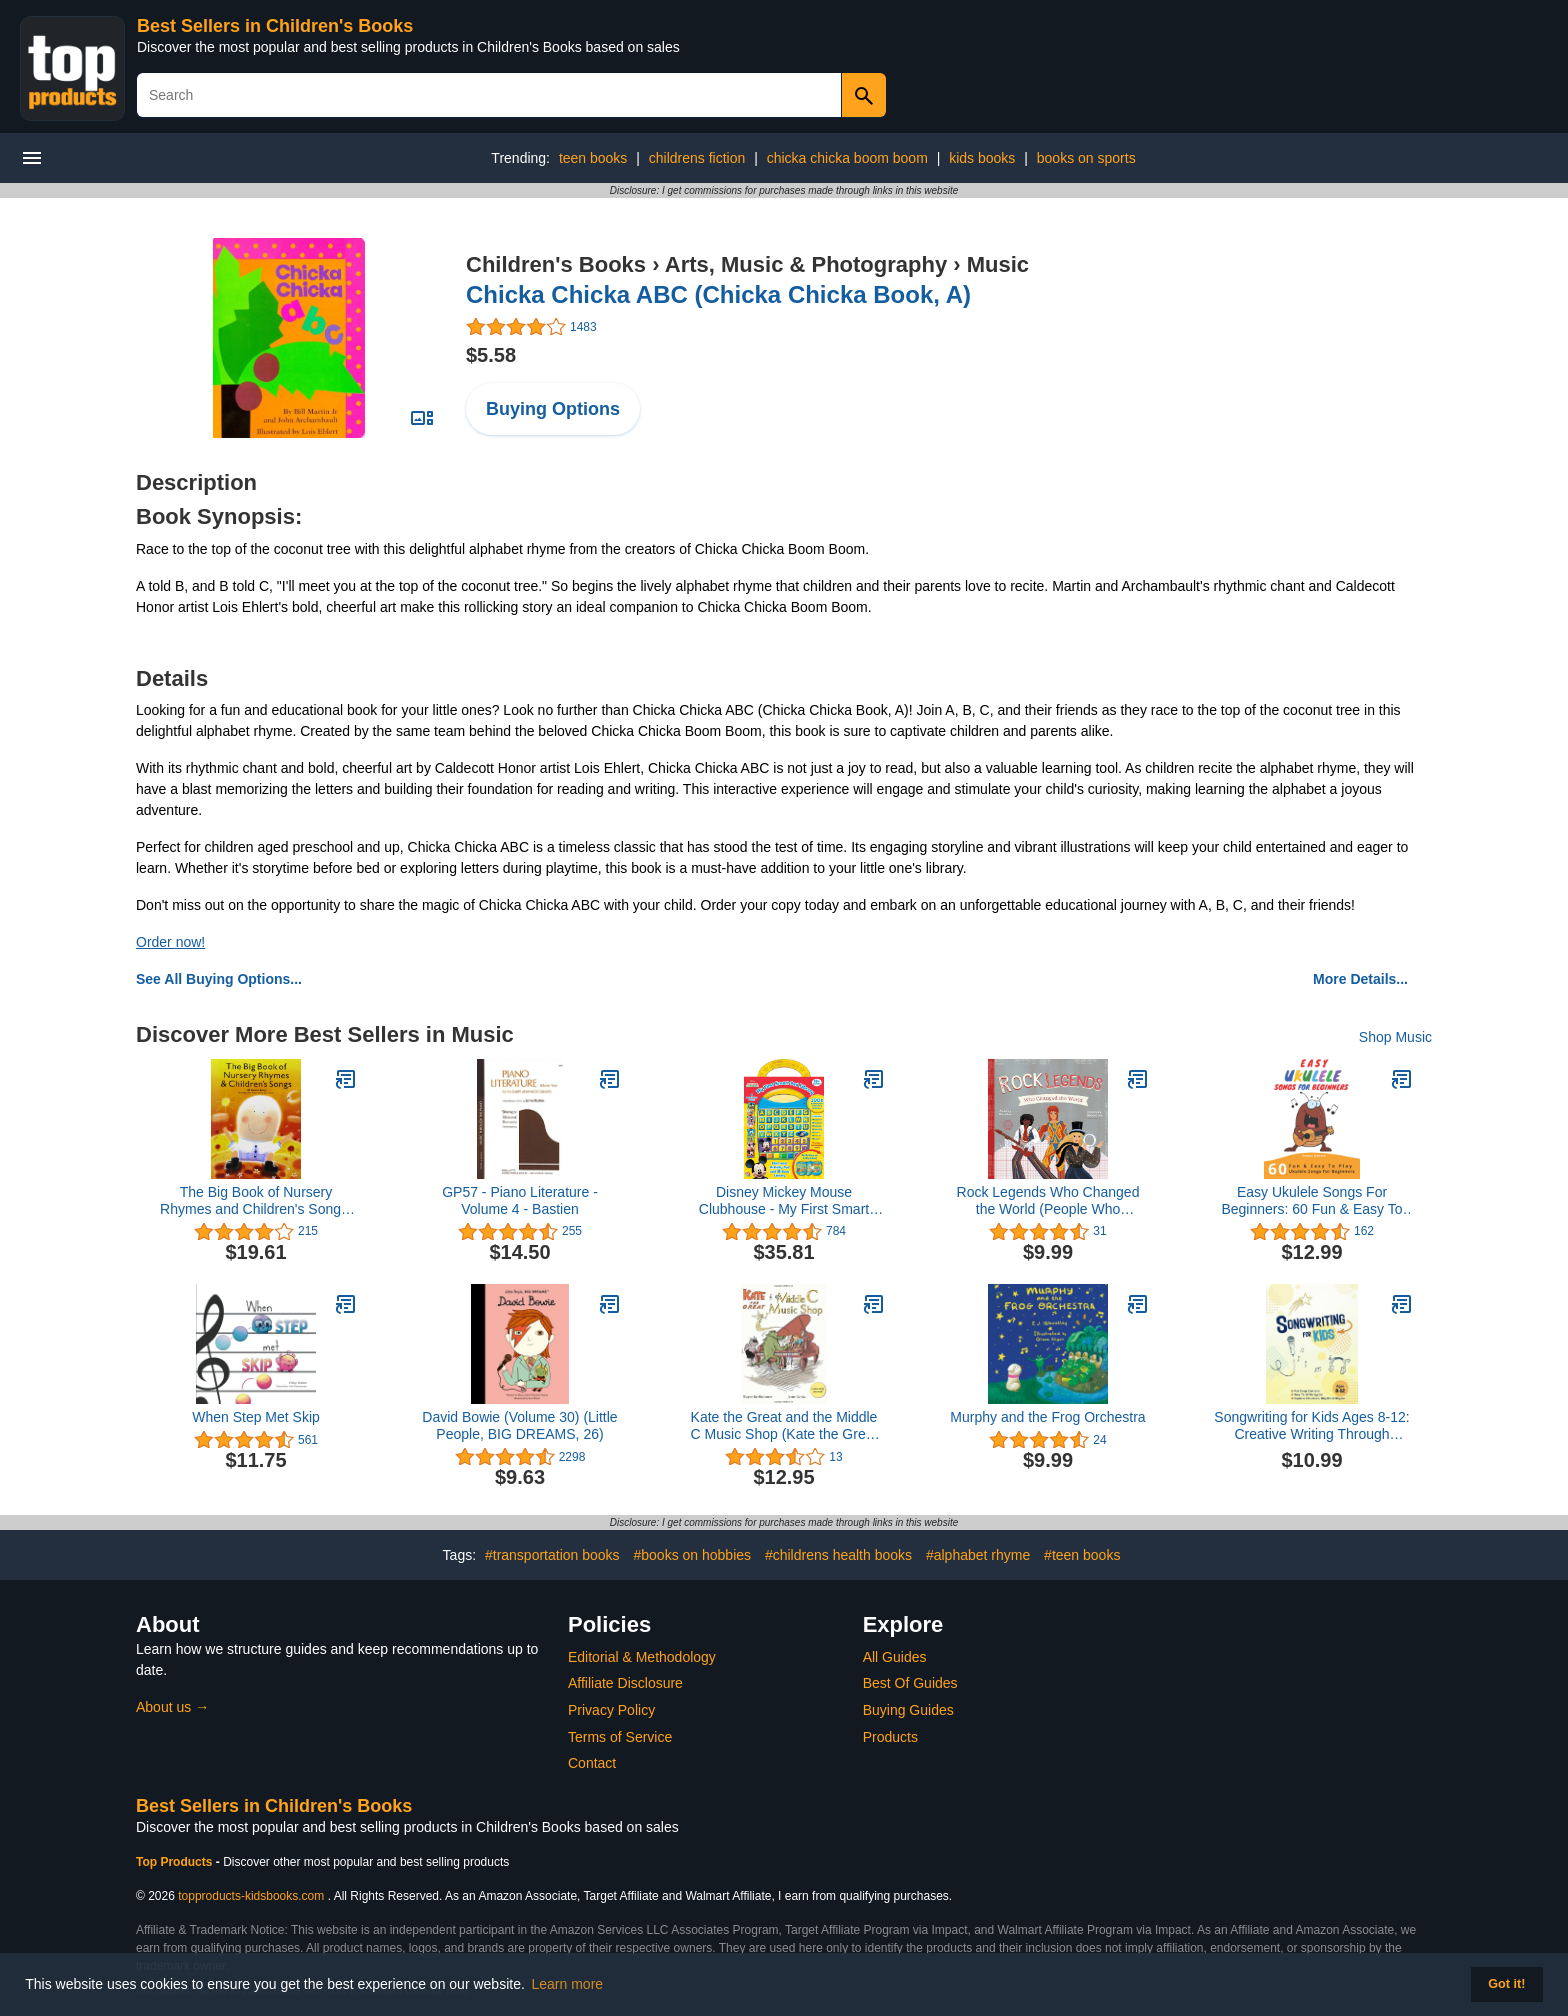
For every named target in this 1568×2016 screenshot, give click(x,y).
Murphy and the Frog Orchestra (1047, 1417)
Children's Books (556, 264)
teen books (593, 158)
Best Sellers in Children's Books (275, 26)
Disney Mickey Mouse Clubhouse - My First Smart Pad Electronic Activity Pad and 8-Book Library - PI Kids (784, 1201)
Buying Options (553, 409)
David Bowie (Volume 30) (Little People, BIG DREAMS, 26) (519, 1425)
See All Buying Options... (219, 979)
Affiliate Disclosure (625, 1683)
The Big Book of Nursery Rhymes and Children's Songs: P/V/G (256, 1201)
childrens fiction (697, 158)
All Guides (895, 1657)
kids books (982, 158)
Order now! (170, 942)
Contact (592, 1763)
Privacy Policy (611, 1710)
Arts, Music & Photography (806, 264)
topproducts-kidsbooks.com (251, 1896)
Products (890, 1737)
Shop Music (1395, 1037)
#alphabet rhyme (978, 1555)
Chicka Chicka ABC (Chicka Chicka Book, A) (718, 294)
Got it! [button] (1506, 1984)
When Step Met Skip (256, 1417)
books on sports (1086, 158)
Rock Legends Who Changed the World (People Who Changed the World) (1048, 1201)
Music (998, 264)
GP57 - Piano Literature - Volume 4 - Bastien (520, 1200)
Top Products (176, 1862)
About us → (172, 1707)
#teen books (1082, 1555)
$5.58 (491, 355)
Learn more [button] (568, 1984)
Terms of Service (620, 1737)
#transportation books (552, 1555)
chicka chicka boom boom (847, 158)
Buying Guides (908, 1710)
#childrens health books (838, 1555)
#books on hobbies (692, 1555)
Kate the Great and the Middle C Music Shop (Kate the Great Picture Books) (784, 1426)
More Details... (1360, 979)
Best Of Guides (910, 1683)
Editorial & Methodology (642, 1657)
